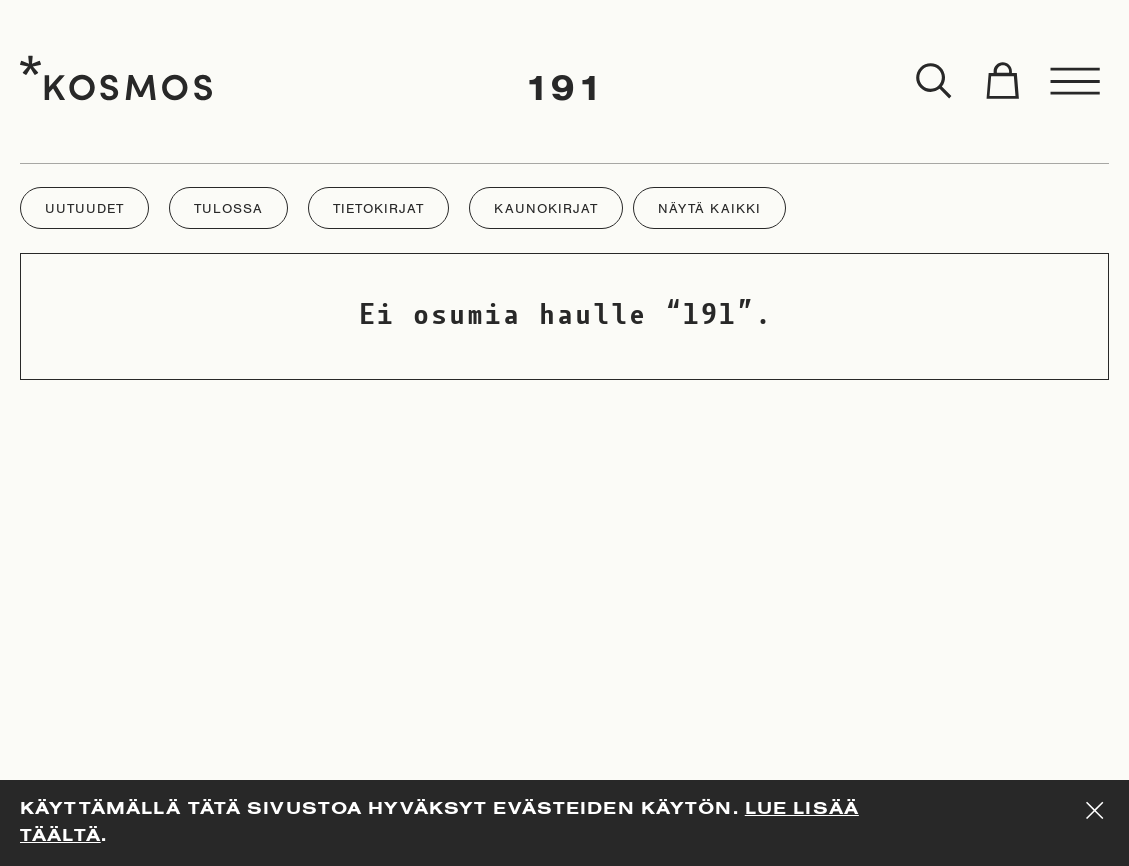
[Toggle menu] (1076, 82)
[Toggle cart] (1002, 82)
